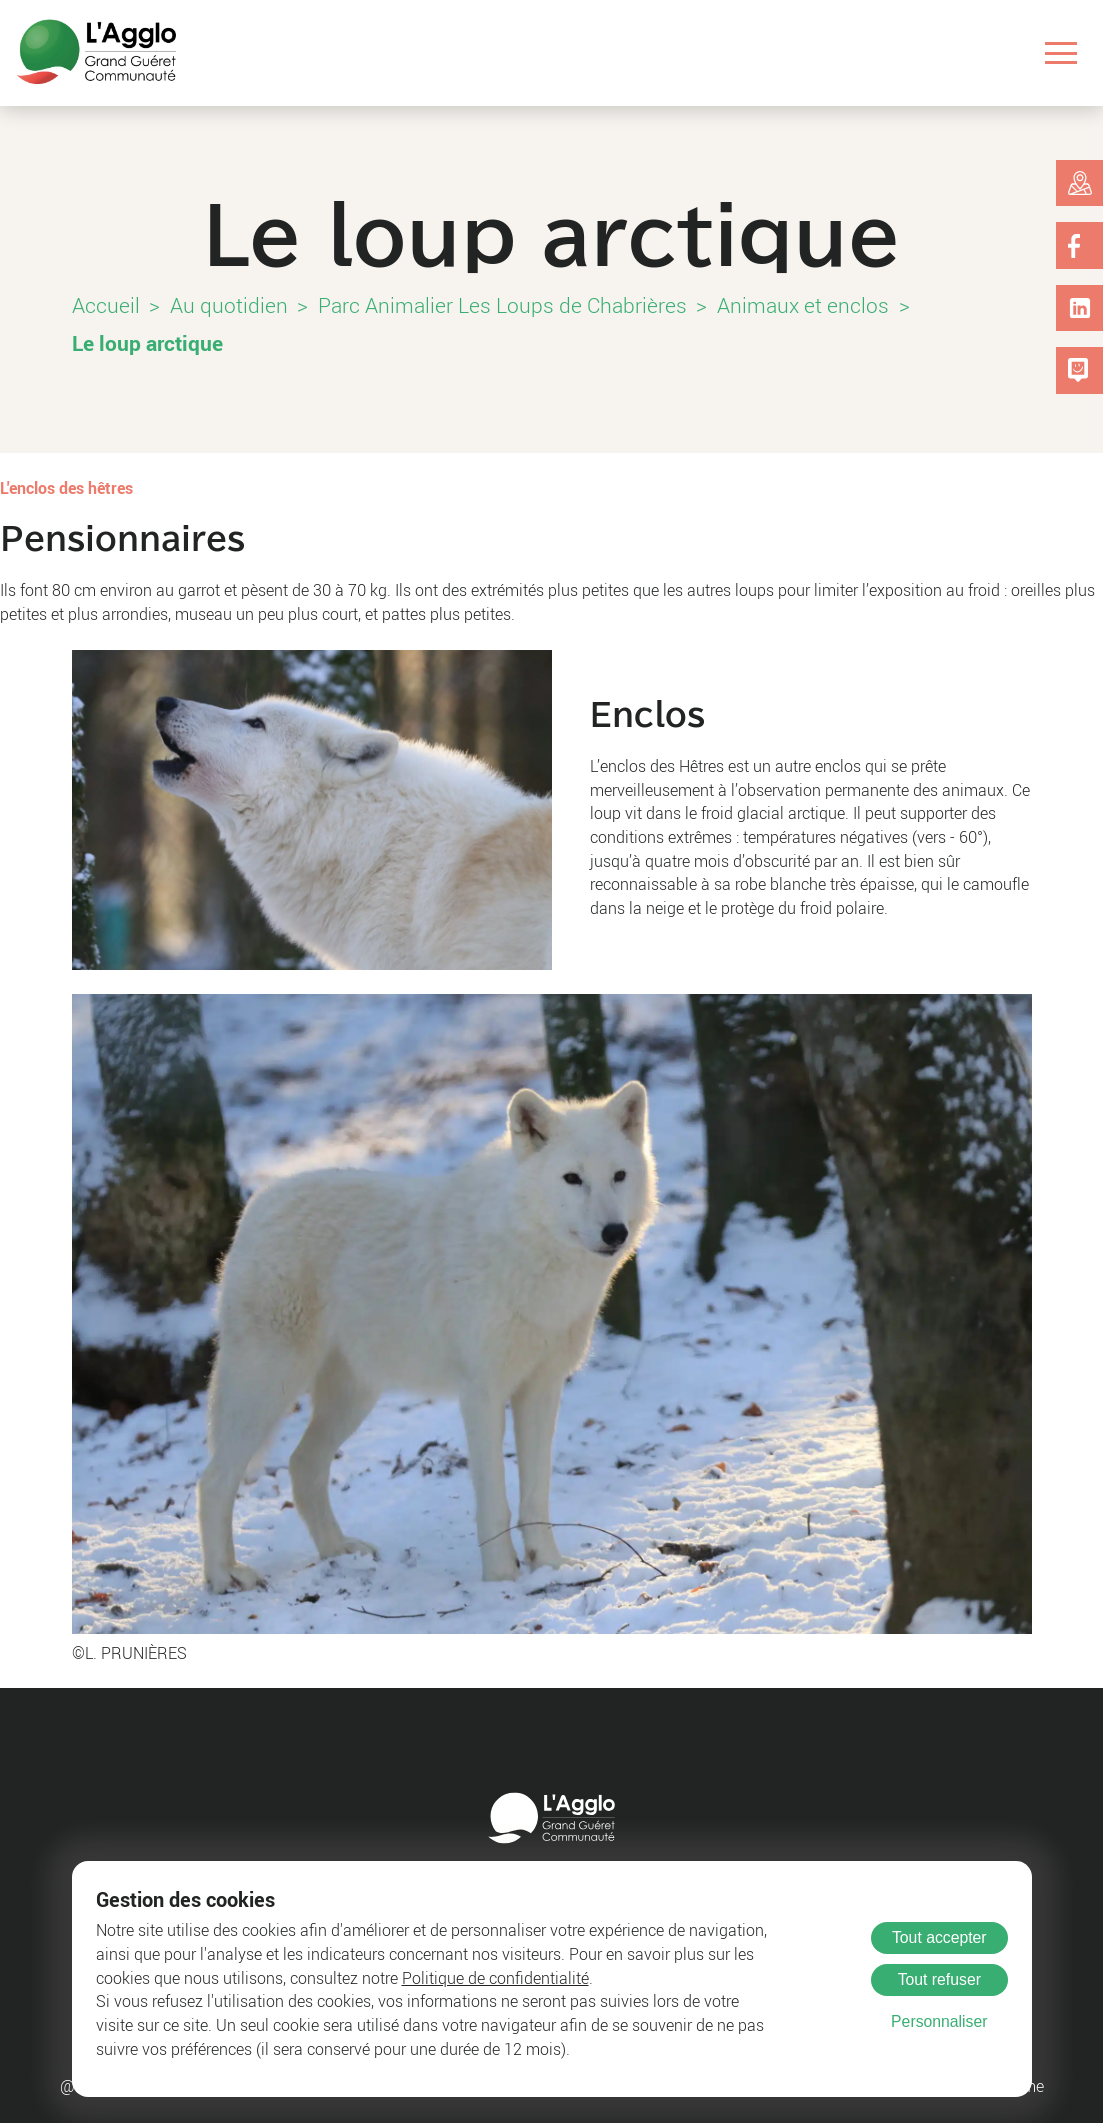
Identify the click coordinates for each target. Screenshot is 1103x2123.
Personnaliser (939, 2021)
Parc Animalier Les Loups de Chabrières (502, 305)
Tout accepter (939, 1937)
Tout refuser (939, 1979)
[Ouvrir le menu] (1061, 53)
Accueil (106, 305)
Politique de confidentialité (495, 1978)
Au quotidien (229, 305)
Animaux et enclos (803, 305)
